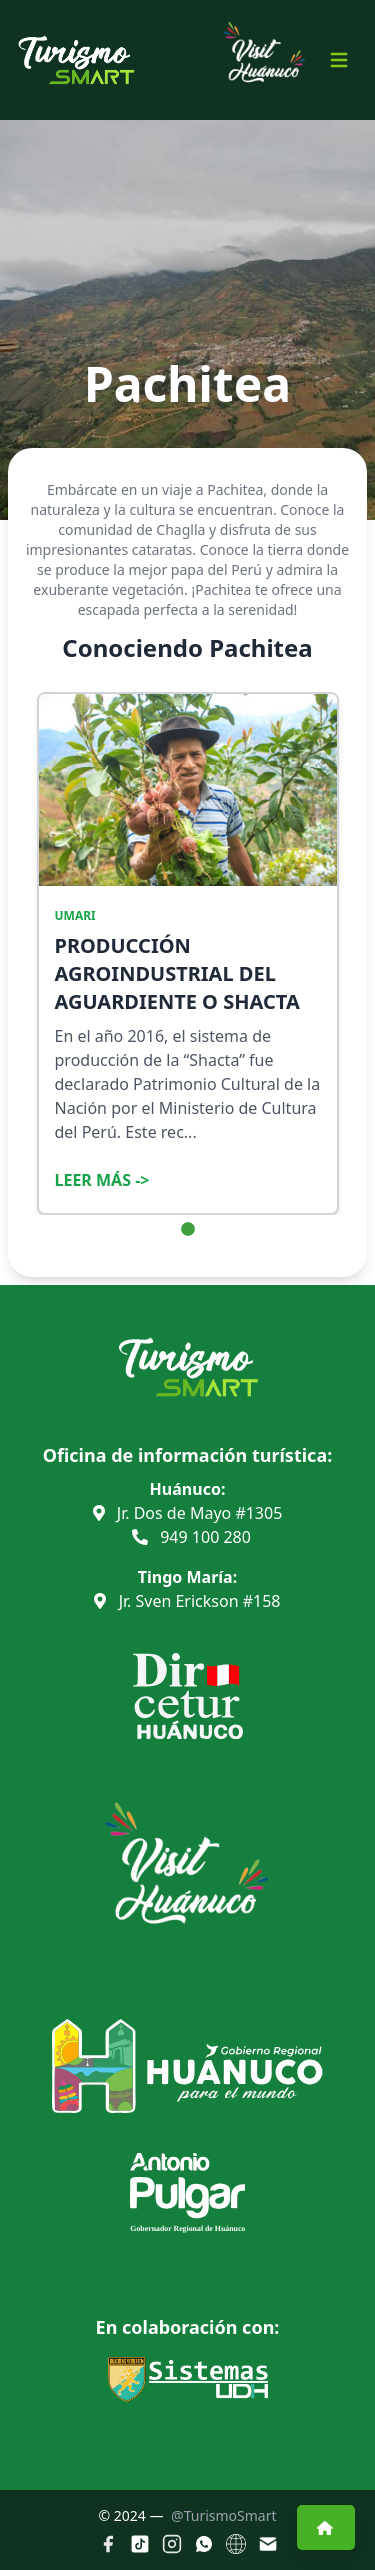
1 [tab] (188, 1230)
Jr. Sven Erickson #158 (187, 1601)
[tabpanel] (188, 953)
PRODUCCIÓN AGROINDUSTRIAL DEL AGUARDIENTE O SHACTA (177, 973)
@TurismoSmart (223, 2515)
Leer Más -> (102, 1180)
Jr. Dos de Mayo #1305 (188, 1513)
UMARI (75, 916)
